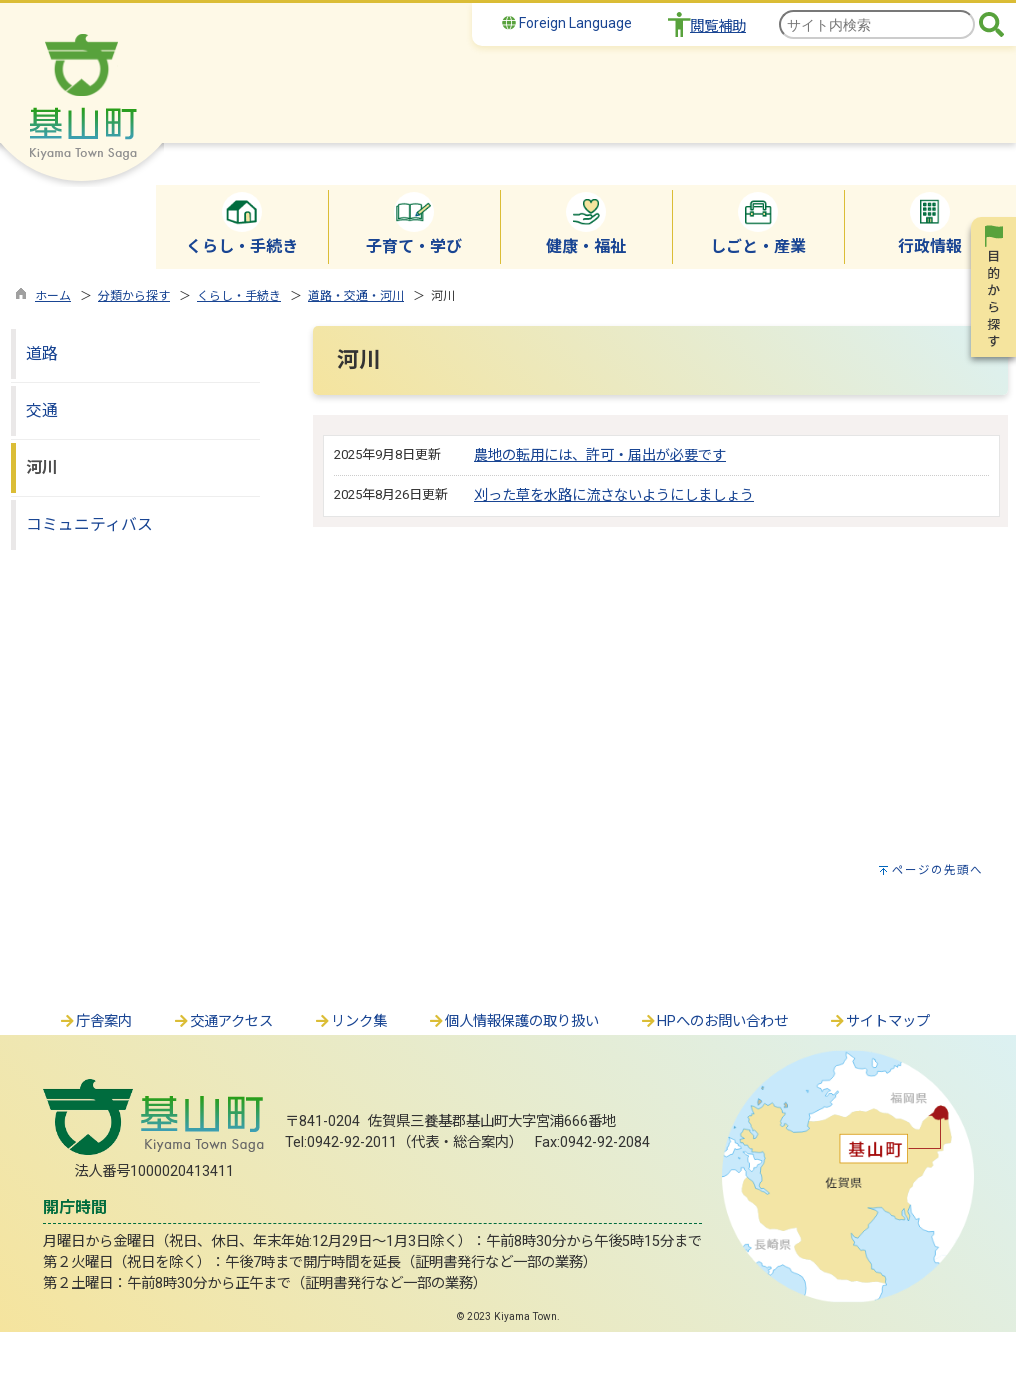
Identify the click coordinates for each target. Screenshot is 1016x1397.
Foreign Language (567, 23)
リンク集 (350, 1021)
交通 (42, 410)
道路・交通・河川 (356, 296)
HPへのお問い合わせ (713, 1021)
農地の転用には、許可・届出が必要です (600, 455)
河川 (42, 467)
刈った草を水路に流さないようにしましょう (614, 495)
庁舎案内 (95, 1021)
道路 (42, 353)
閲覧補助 (718, 26)
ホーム (53, 296)
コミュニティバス (89, 524)
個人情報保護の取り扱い (513, 1021)
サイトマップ (879, 1021)
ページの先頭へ (937, 870)
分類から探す (134, 296)
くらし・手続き (239, 296)
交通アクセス (222, 1021)
